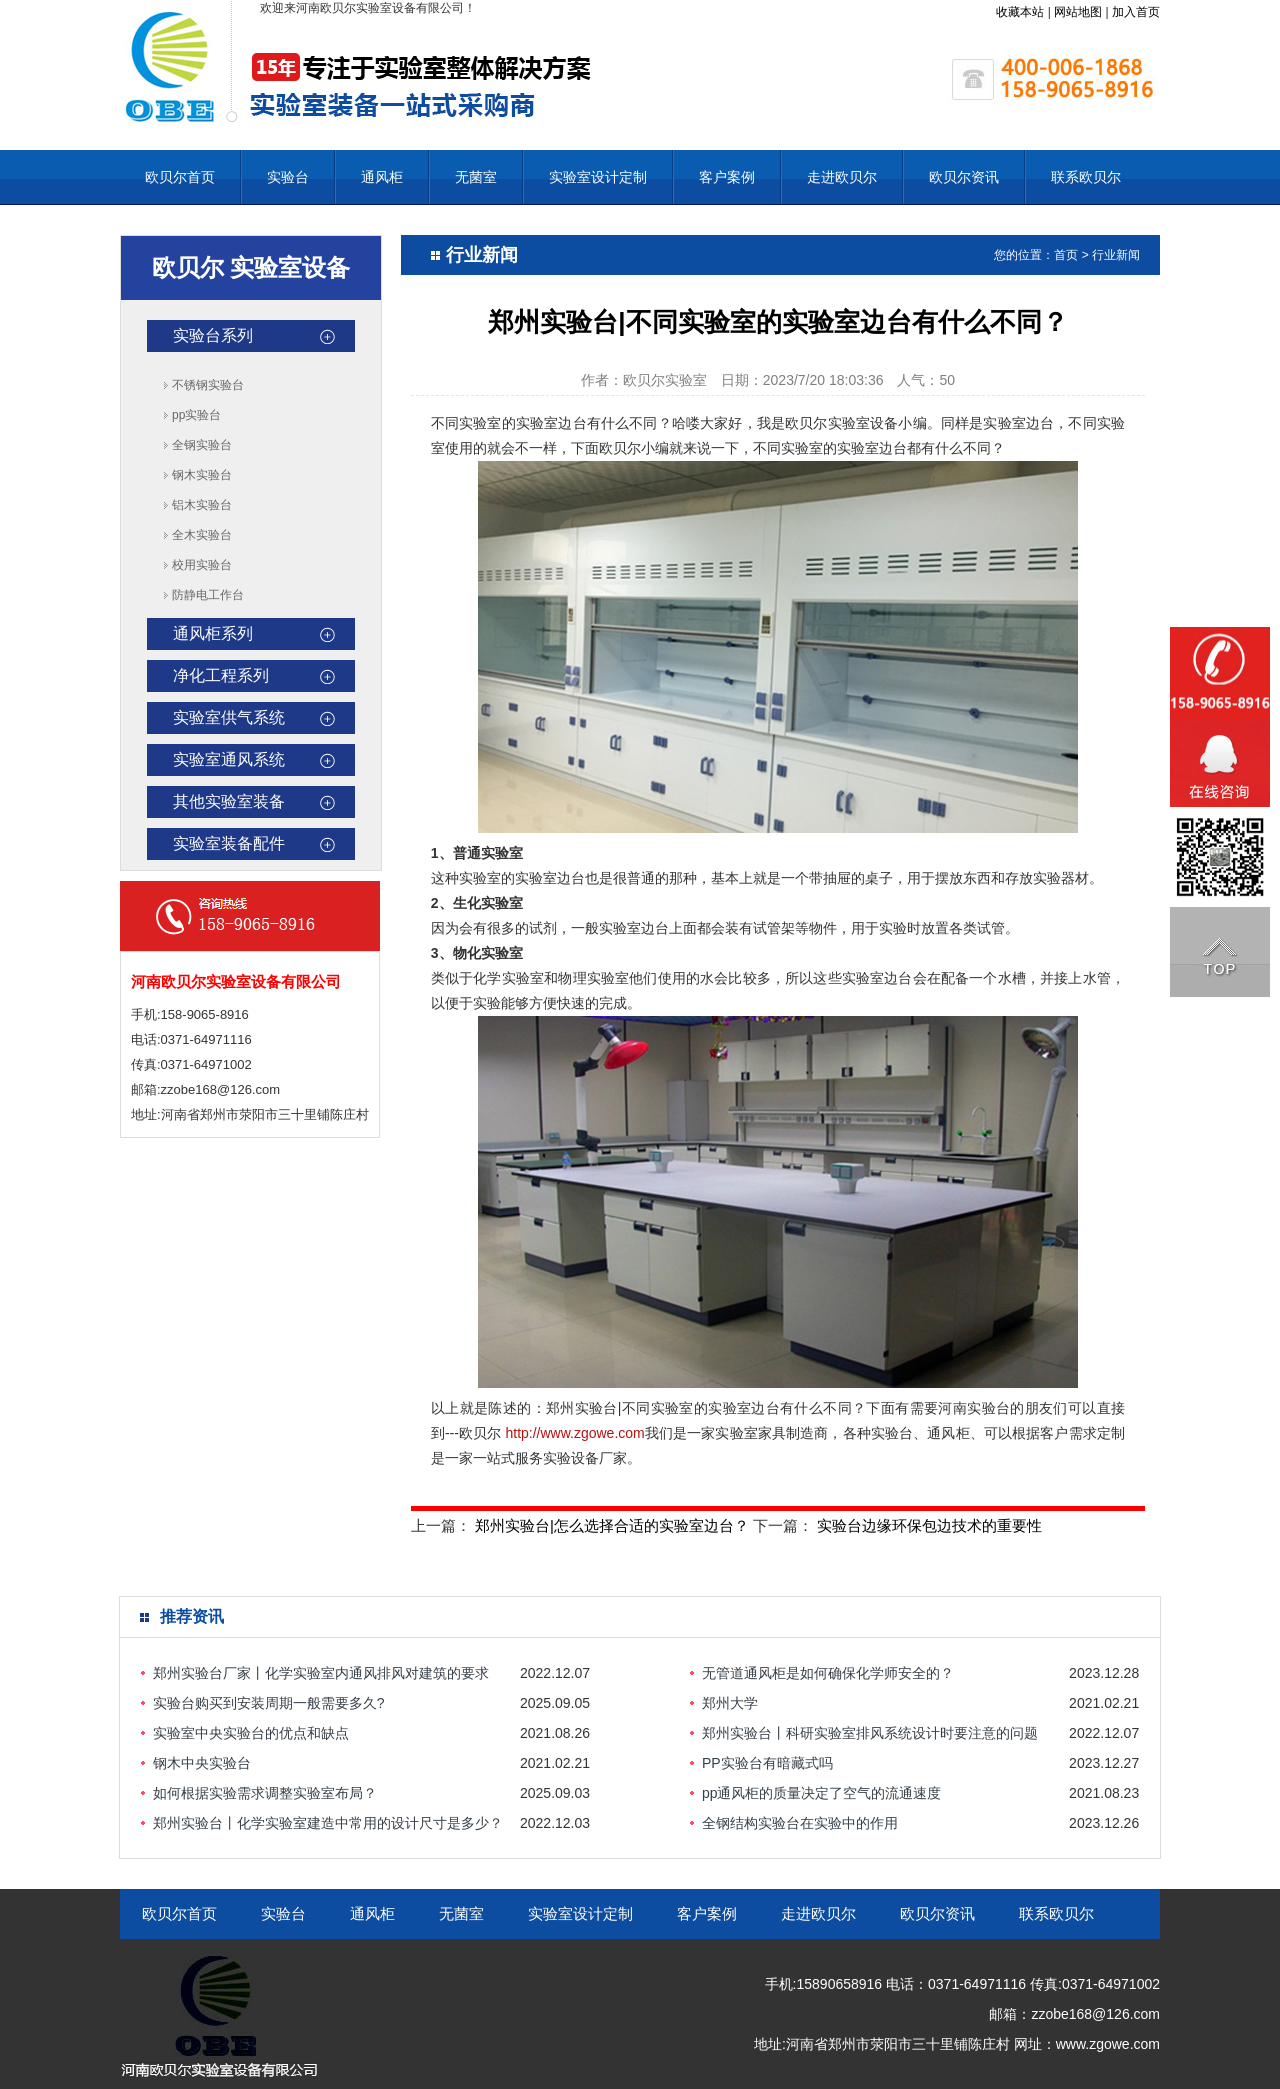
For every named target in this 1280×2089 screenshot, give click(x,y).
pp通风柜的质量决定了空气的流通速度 (822, 1793)
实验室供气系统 (229, 717)
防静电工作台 (208, 595)
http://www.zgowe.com (574, 1433)
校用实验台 (202, 565)
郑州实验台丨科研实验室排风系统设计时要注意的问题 (870, 1733)
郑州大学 (730, 1703)
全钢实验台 (202, 445)
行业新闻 (1116, 255)
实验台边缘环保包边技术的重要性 (929, 1525)
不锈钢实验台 (208, 385)
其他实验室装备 (229, 801)
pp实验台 (196, 415)
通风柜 (382, 177)
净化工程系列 (221, 675)
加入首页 (1136, 12)
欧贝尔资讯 (964, 177)
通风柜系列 (213, 633)
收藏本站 (1020, 12)
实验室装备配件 (229, 843)
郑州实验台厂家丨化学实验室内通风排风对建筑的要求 (321, 1673)
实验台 (288, 177)
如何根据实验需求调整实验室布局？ (265, 1793)
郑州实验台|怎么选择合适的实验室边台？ (612, 1525)
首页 (1066, 255)
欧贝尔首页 (180, 177)
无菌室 (476, 177)
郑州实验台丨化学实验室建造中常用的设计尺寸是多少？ (328, 1823)
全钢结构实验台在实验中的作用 (800, 1823)
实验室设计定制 (598, 177)
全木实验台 (202, 535)
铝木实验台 (202, 505)
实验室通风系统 (229, 759)
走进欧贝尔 (842, 177)
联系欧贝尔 (1086, 177)
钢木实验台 (202, 475)
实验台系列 (213, 335)
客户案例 (727, 177)
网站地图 (1078, 12)
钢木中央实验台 (202, 1763)
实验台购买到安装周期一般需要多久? (269, 1703)
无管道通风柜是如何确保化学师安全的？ (828, 1673)
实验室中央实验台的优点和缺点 (251, 1733)
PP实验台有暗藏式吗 (767, 1763)
